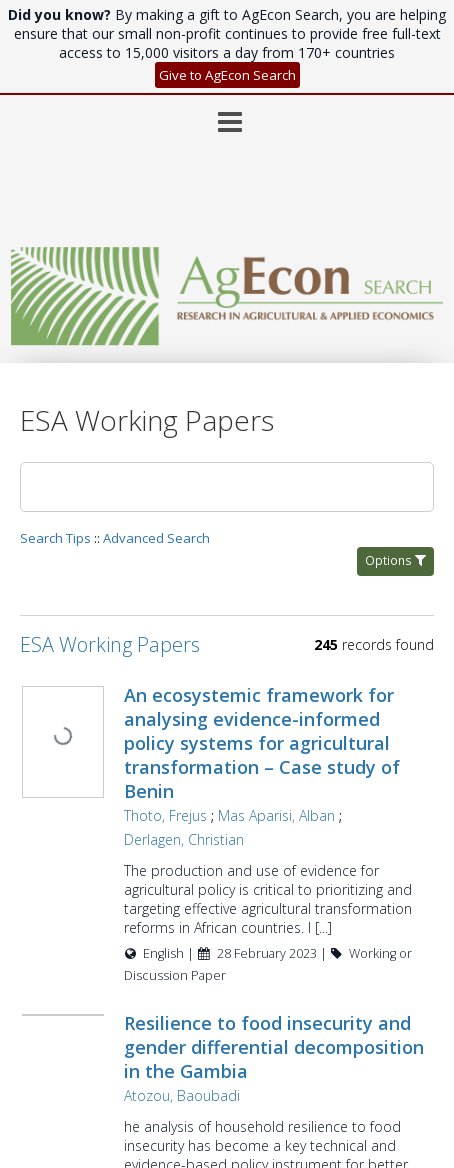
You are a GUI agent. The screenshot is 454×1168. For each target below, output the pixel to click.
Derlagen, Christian (211, 744)
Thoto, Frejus (192, 720)
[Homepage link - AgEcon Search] (226, 208)
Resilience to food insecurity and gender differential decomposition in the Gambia (280, 971)
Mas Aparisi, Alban (303, 720)
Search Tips (55, 443)
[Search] (227, 392)
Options (395, 465)
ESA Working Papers (110, 549)
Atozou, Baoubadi (209, 1019)
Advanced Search (156, 443)
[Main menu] (227, 19)
